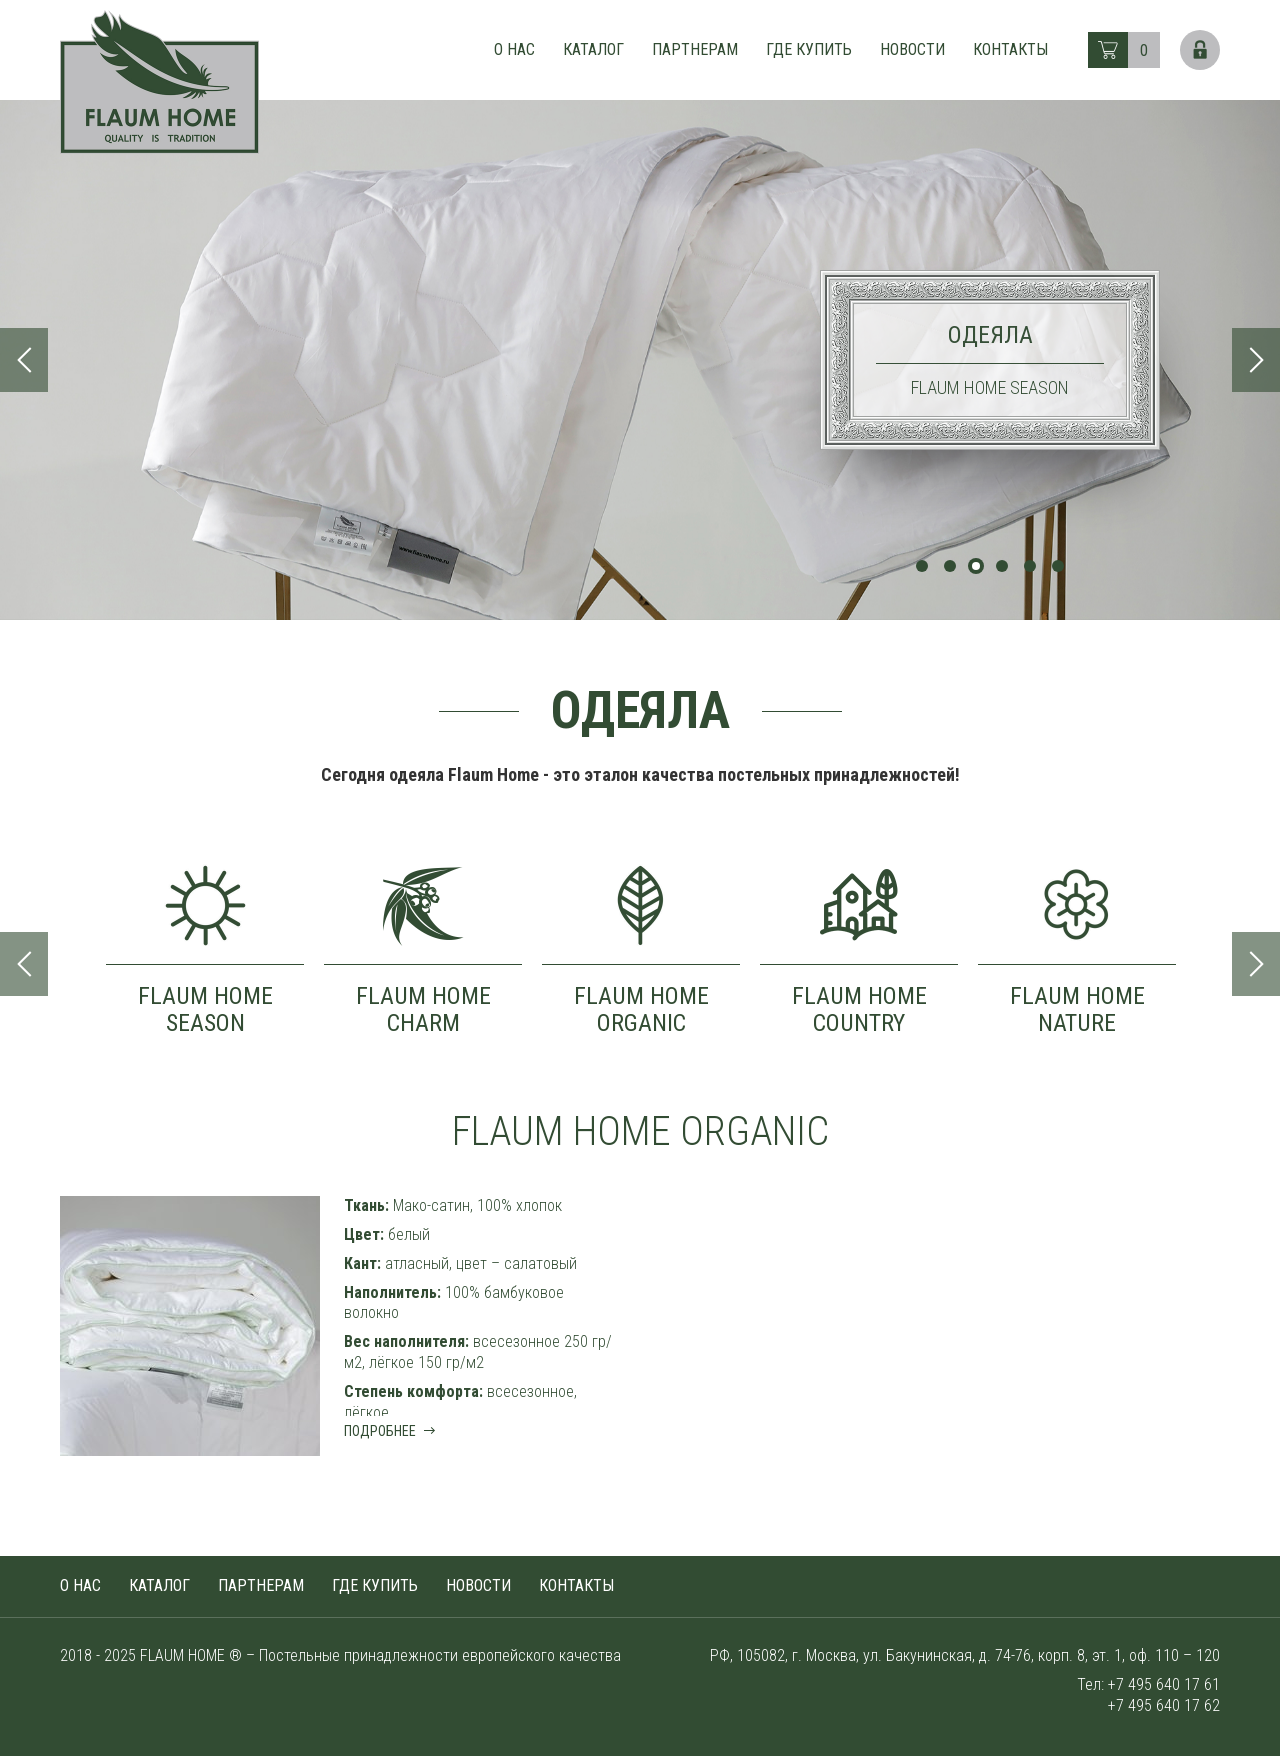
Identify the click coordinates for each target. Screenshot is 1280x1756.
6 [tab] (1058, 566)
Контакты (1010, 49)
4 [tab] (1002, 566)
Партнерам (695, 49)
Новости (912, 49)
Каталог (593, 49)
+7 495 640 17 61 (1164, 1684)
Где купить (809, 49)
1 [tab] (922, 566)
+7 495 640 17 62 (1164, 1705)
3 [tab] (976, 566)
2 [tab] (950, 566)
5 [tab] (1030, 566)
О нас (514, 49)
